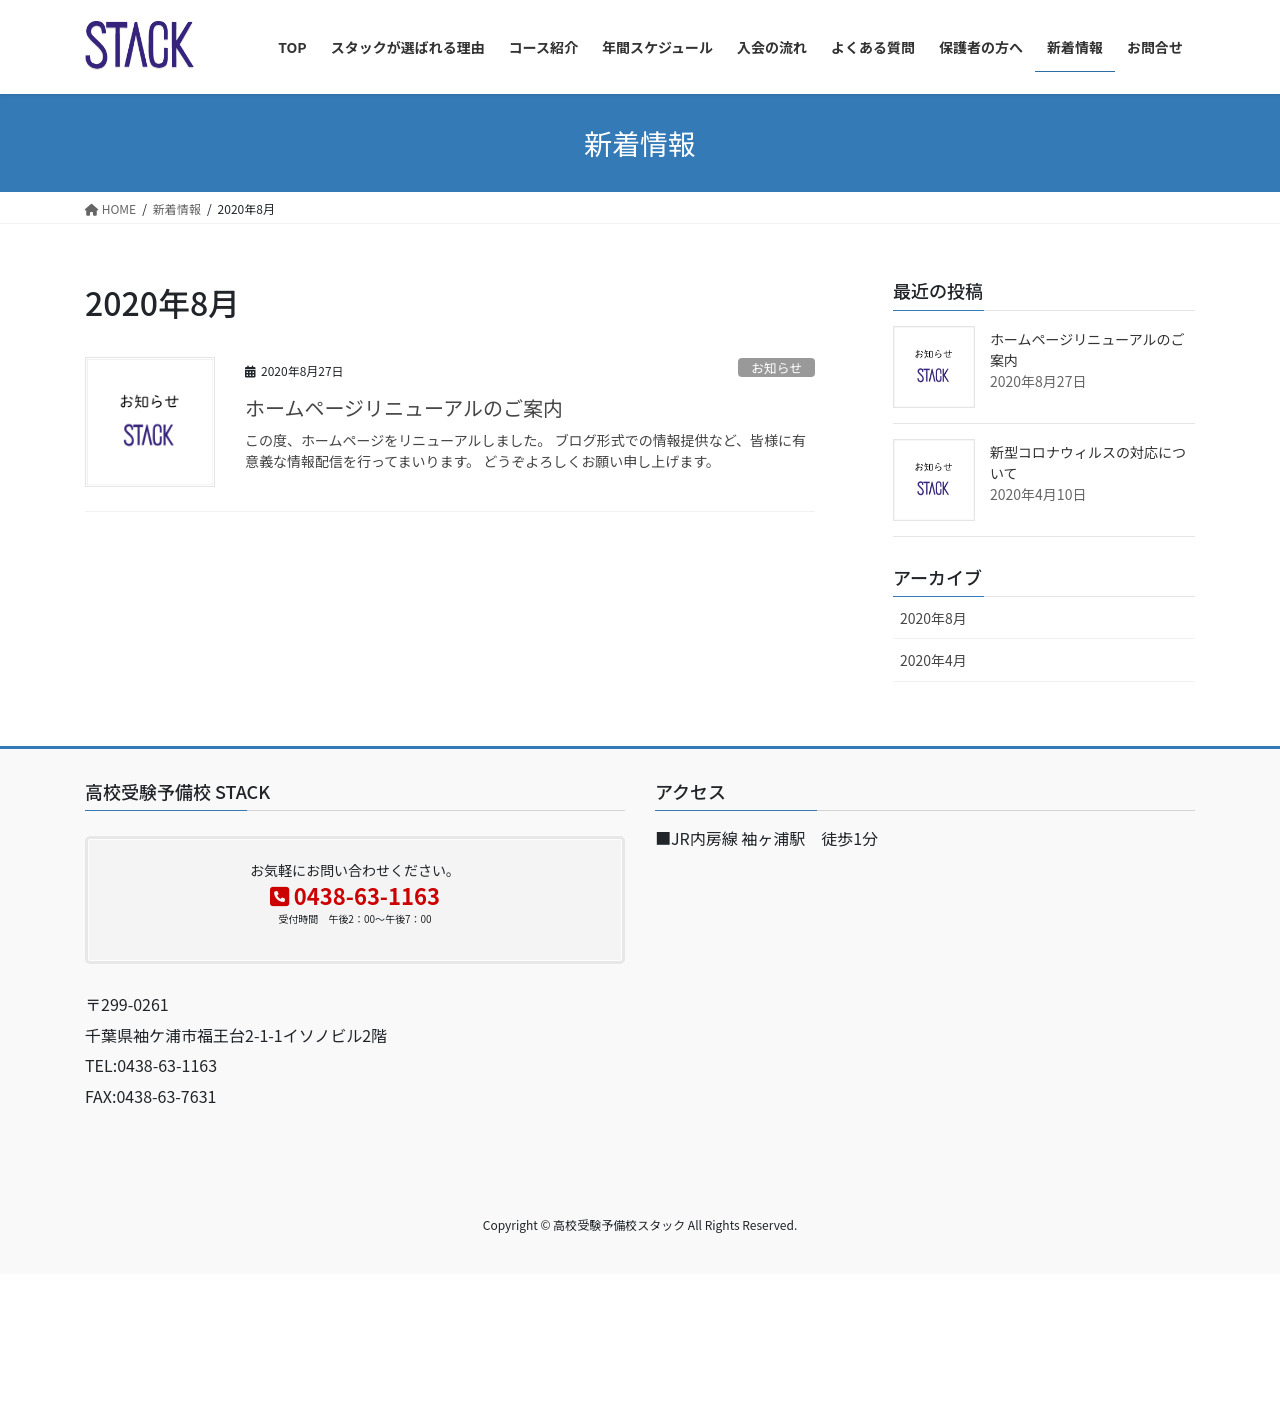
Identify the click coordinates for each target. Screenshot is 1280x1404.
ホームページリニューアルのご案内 (404, 407)
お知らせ (776, 367)
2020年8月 (933, 618)
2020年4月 (933, 660)
